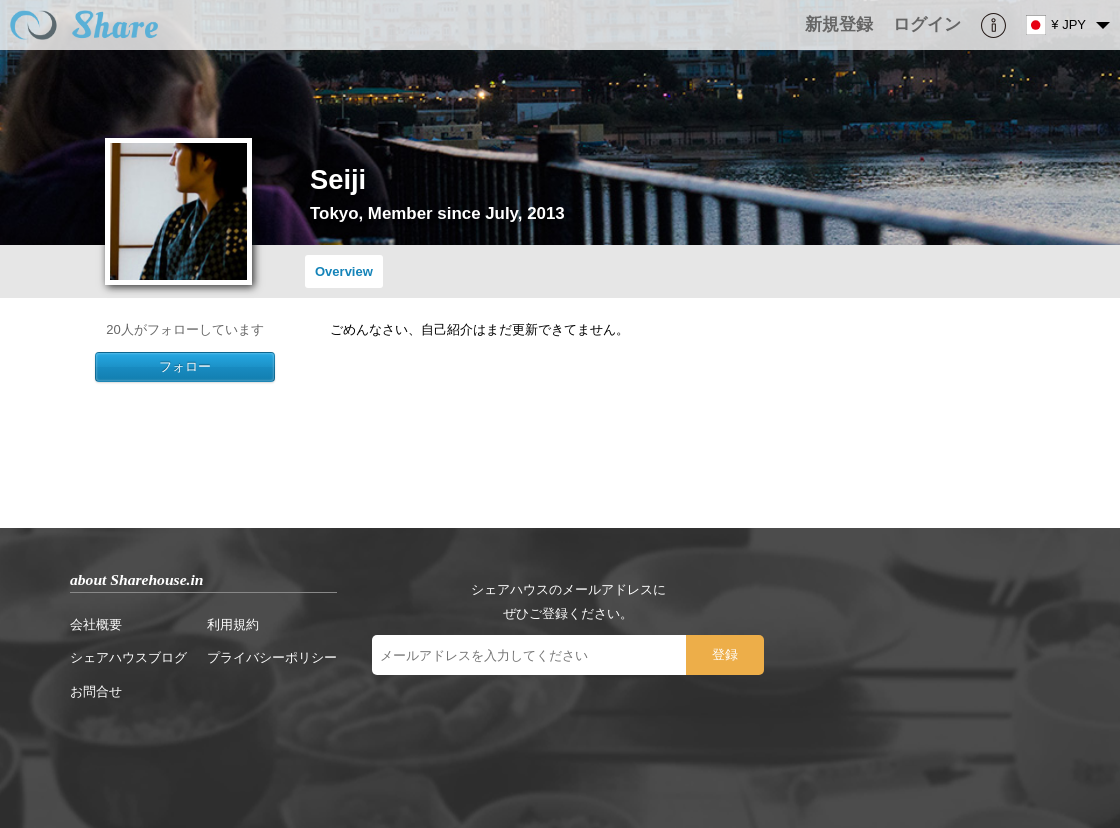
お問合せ (96, 691)
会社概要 (96, 624)
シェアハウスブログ (128, 657)
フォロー (185, 366)
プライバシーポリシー (272, 657)
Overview (344, 271)
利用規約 (233, 624)
